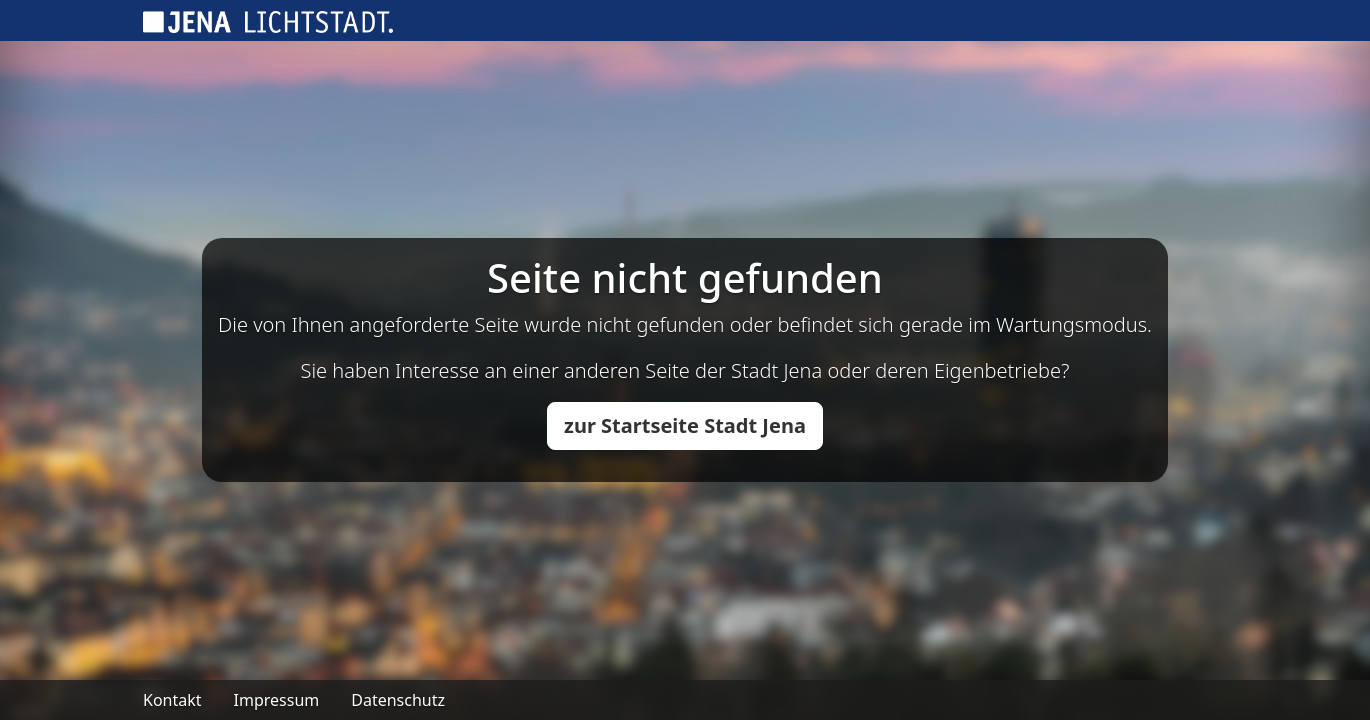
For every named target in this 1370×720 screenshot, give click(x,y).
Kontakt (172, 700)
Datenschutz (398, 700)
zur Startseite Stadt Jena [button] (685, 425)
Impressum (277, 700)
